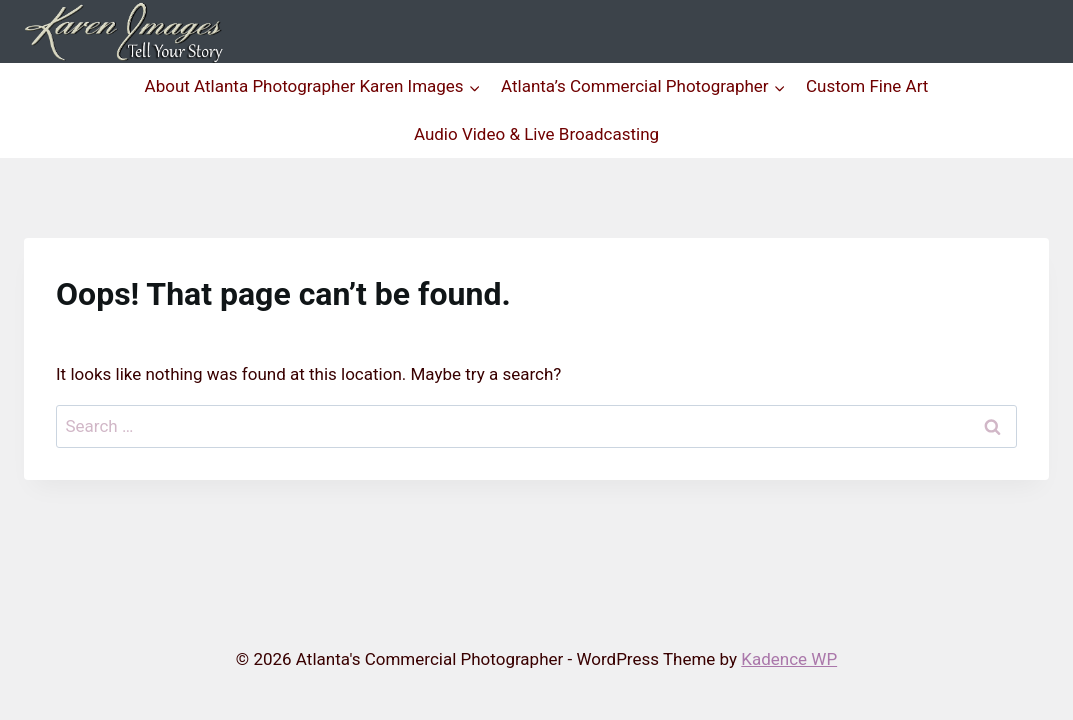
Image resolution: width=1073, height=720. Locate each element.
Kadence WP (789, 659)
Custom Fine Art (867, 86)
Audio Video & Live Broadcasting (536, 134)
